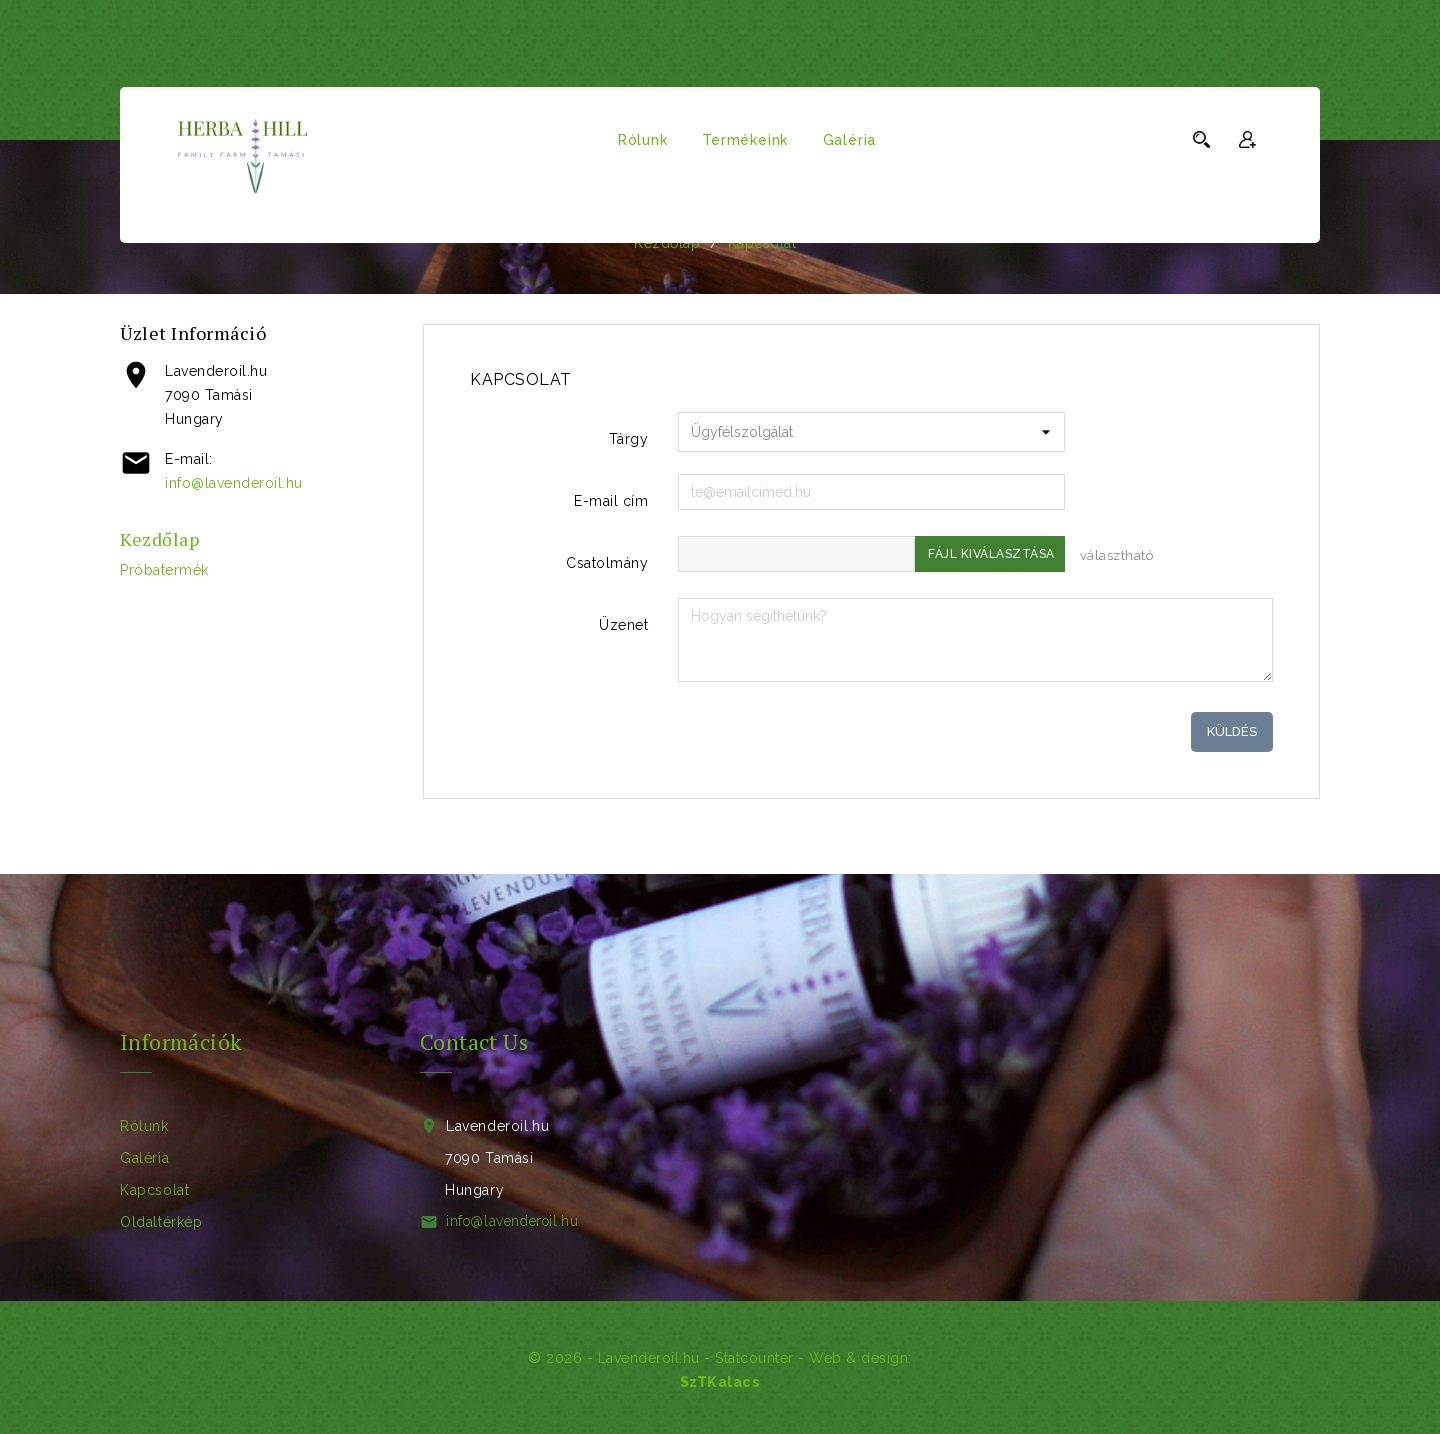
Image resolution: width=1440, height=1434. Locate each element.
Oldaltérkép (161, 1222)
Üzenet (623, 625)
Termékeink (745, 140)
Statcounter (754, 1358)
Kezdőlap (159, 539)
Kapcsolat (154, 1190)
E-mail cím (611, 501)
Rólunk (643, 140)
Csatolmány (607, 563)
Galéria (850, 140)
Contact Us (474, 1041)
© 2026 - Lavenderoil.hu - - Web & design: (720, 1358)
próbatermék (164, 570)
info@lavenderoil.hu (234, 483)
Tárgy (629, 439)
